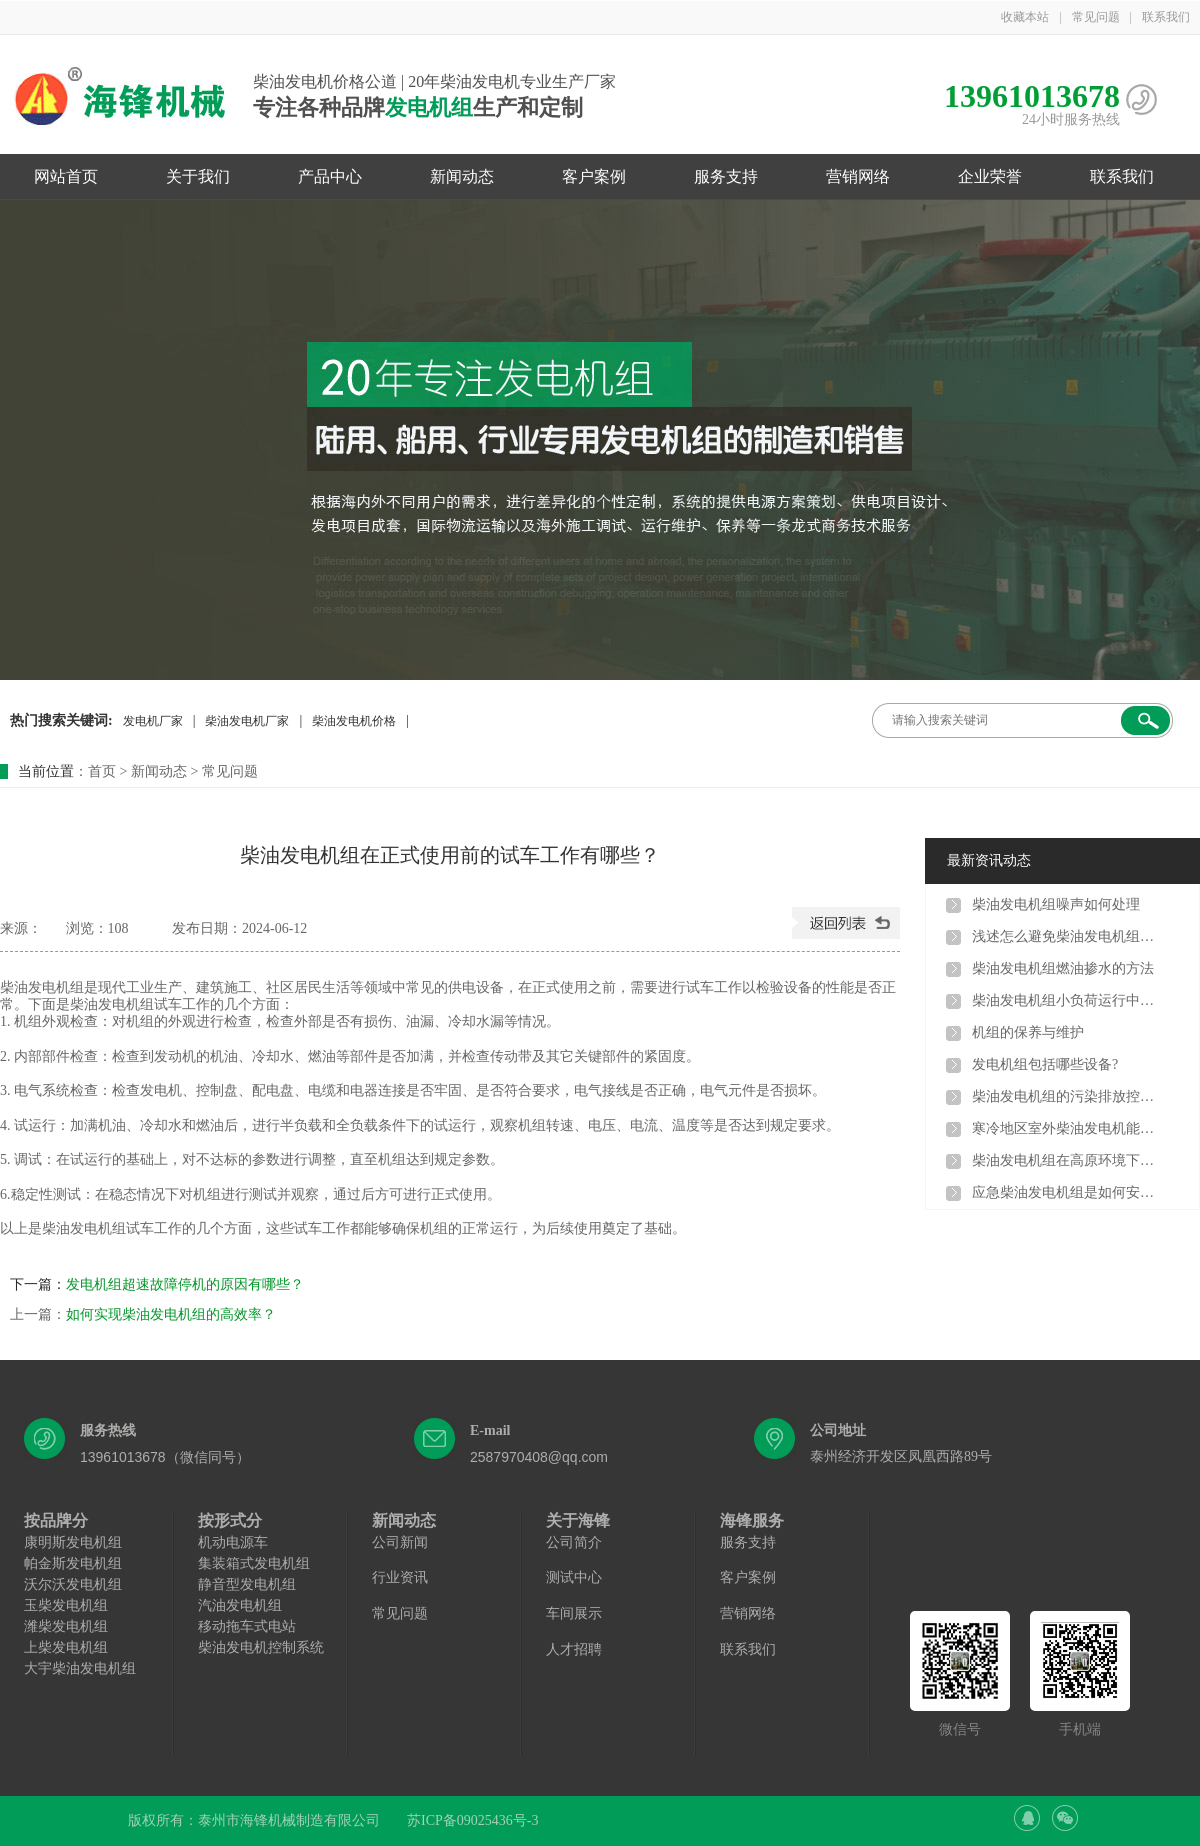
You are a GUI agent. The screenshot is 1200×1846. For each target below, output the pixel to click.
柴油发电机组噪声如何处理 (1056, 904)
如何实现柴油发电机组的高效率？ (171, 1314)
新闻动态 (462, 176)
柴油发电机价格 (354, 721)
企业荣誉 (990, 176)
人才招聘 (574, 1649)
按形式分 (230, 1520)
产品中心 (330, 176)
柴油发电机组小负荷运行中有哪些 (1067, 1000)
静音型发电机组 (247, 1584)
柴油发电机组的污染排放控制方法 (1067, 1096)
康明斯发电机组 (73, 1542)
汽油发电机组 (240, 1605)
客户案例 (594, 176)
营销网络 (858, 176)
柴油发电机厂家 (247, 721)
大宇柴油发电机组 (80, 1668)
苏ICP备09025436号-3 (472, 1820)
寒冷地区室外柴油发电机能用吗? (1067, 1128)
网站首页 (66, 176)
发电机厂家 (153, 721)
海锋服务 (752, 1520)
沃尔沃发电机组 (73, 1584)
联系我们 (1166, 17)
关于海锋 (578, 1520)
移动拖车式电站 (247, 1626)
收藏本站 (1025, 17)
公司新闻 (400, 1542)
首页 (102, 771)
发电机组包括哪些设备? (1045, 1064)
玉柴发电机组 (66, 1605)
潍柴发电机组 (66, 1626)
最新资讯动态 (989, 860)
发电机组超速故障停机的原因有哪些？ (185, 1284)
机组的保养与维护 (1028, 1032)
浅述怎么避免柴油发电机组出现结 (1067, 936)
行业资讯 (400, 1577)
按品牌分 (56, 1520)
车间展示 (574, 1613)
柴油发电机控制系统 (261, 1647)
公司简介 (574, 1542)
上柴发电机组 (66, 1647)
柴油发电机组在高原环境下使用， (1067, 1160)
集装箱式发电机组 (254, 1563)
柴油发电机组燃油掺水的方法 (1063, 968)
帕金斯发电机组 (73, 1563)
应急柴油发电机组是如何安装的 (1067, 1192)
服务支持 (726, 176)
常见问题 (1096, 17)
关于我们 (198, 176)
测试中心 (574, 1577)
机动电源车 (233, 1542)
